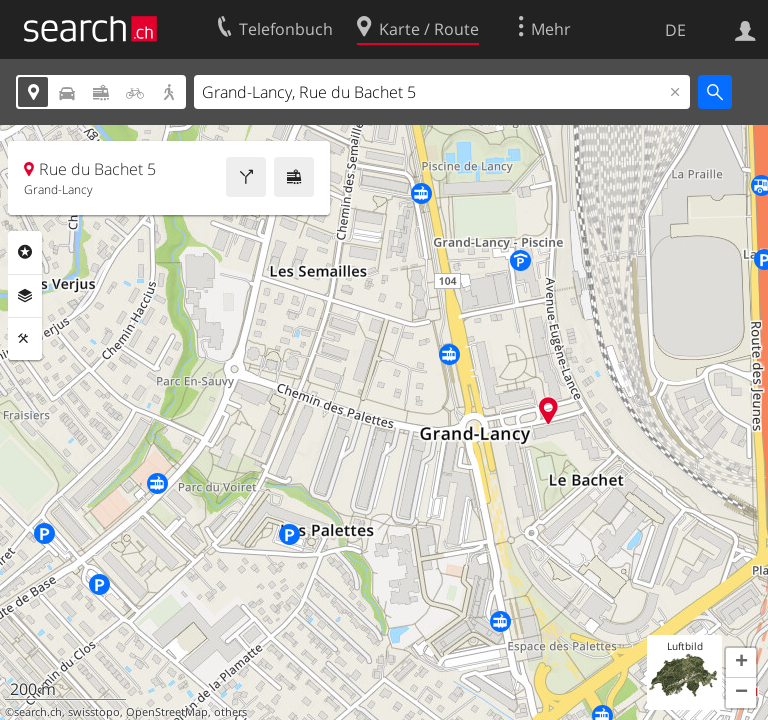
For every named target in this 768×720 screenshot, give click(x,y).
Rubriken (25, 252)
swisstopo (94, 712)
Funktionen (25, 339)
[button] (741, 663)
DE (675, 30)
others (230, 712)
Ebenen (25, 296)
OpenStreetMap (167, 712)
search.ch (38, 712)
